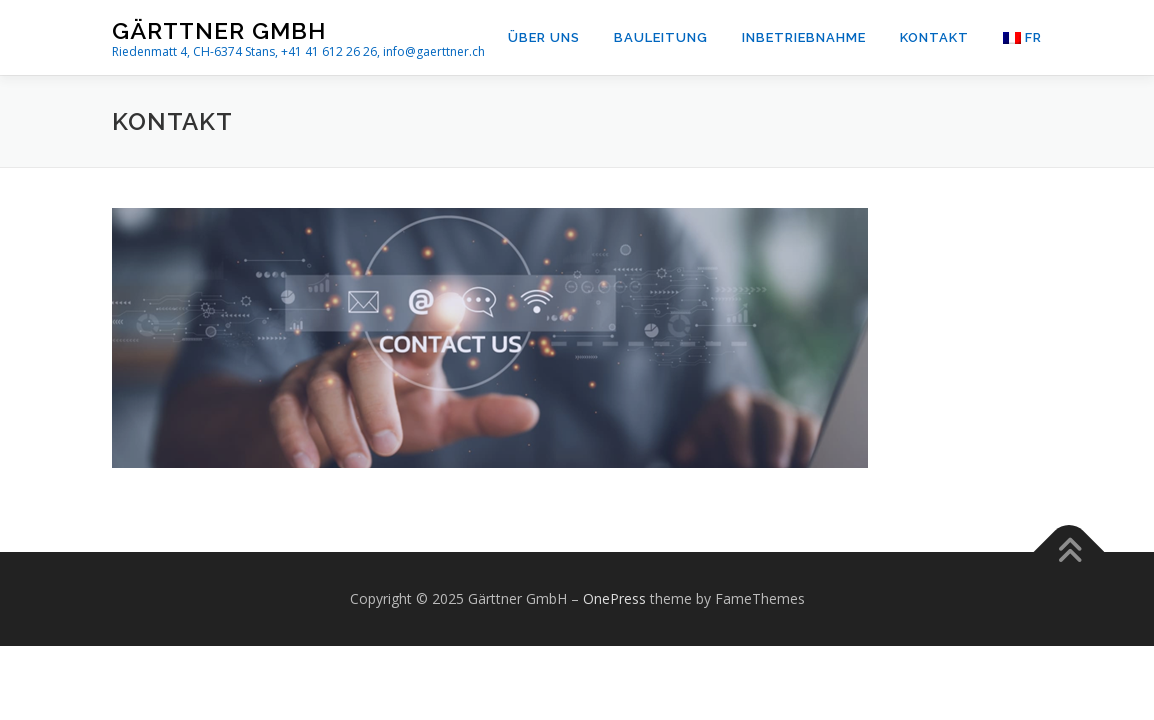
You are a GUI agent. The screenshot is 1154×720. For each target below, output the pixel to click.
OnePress (614, 598)
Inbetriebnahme (804, 37)
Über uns (544, 37)
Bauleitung (661, 37)
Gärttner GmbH (219, 30)
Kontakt (934, 37)
